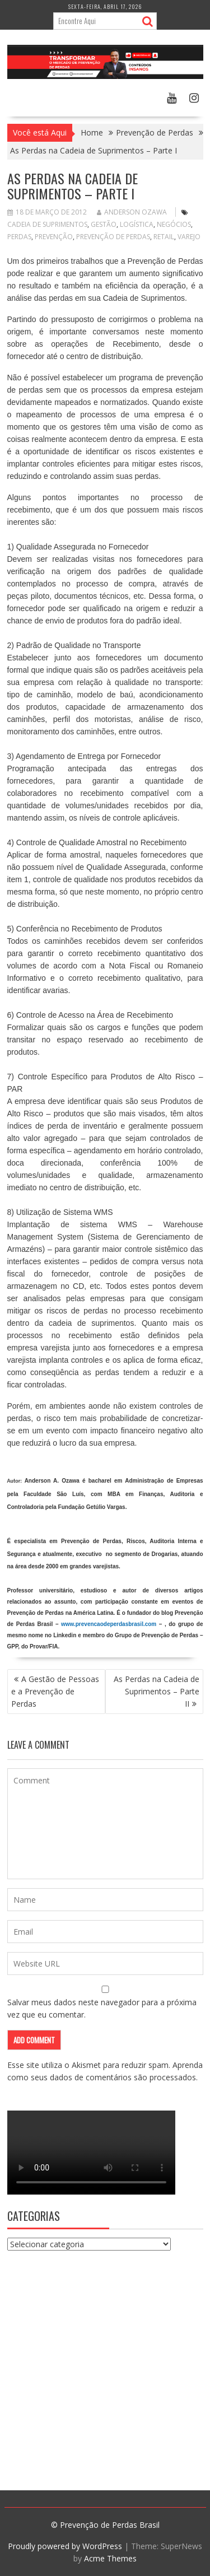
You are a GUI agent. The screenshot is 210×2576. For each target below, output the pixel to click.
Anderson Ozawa (132, 212)
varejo (189, 236)
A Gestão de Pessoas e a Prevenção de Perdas (55, 1691)
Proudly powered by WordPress (65, 2546)
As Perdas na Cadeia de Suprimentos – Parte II (156, 1691)
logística (136, 224)
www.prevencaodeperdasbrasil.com (108, 1624)
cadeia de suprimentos (47, 224)
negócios (174, 224)
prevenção (54, 236)
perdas (19, 236)
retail (163, 236)
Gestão (103, 224)
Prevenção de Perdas (113, 236)
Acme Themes (110, 2558)
